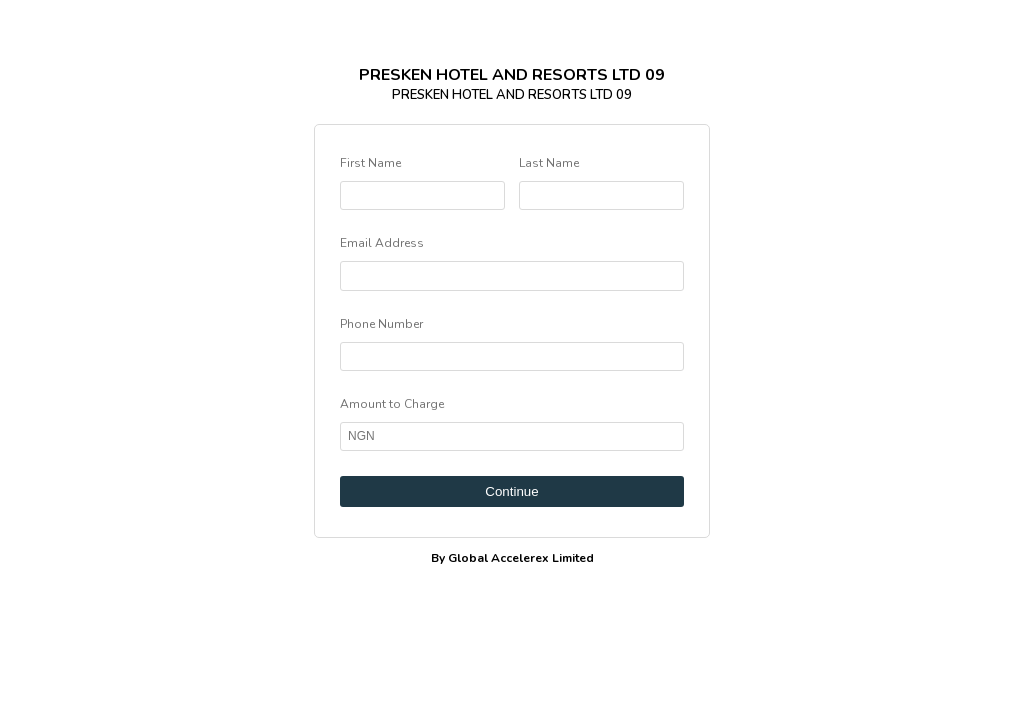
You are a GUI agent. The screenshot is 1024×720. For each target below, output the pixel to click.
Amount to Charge (392, 404)
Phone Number (381, 324)
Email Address (382, 243)
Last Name (549, 163)
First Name (370, 163)
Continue (511, 491)
